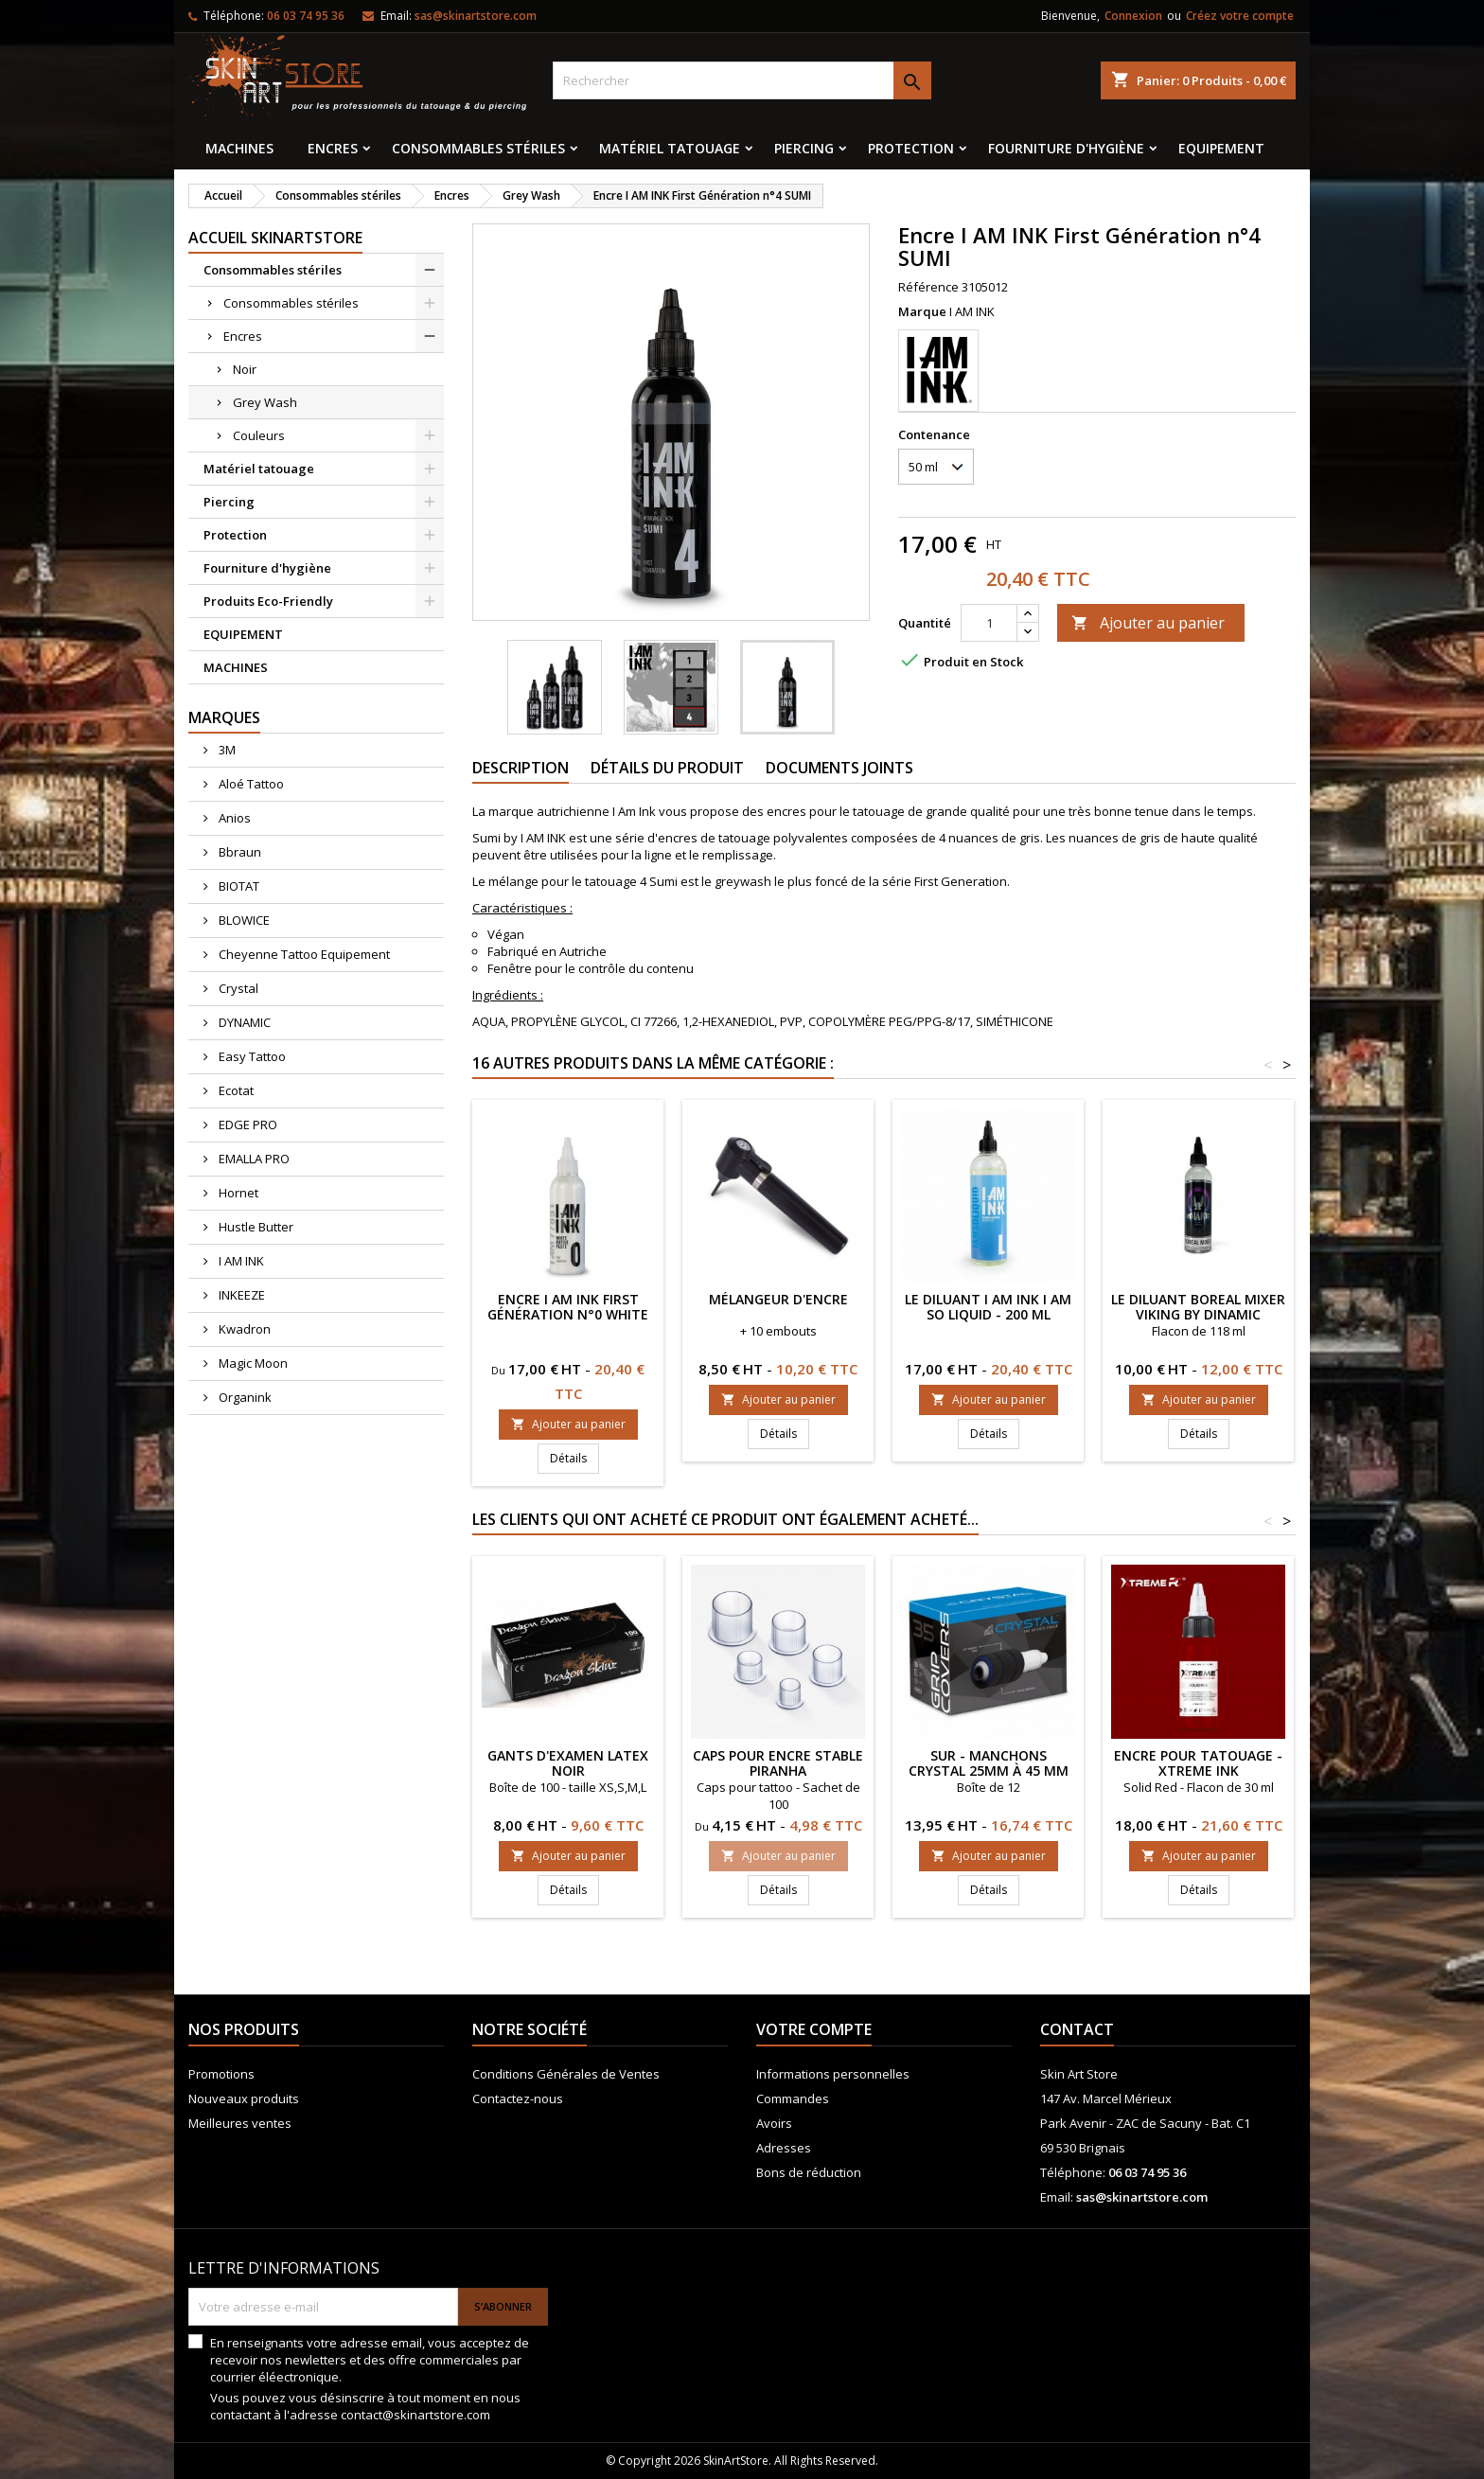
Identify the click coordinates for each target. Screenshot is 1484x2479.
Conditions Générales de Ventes (566, 2073)
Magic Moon (252, 1363)
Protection (911, 148)
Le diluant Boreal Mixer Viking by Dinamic (1198, 1306)
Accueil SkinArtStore (275, 237)
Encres (333, 148)
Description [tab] (520, 767)
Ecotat (235, 1090)
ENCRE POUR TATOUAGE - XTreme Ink (1198, 1763)
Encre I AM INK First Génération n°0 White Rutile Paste (567, 1314)
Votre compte (814, 2029)
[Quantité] (989, 623)
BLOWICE (243, 920)
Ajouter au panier (1148, 622)
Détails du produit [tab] (667, 767)
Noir (244, 369)
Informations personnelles (833, 2073)
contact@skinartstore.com (415, 2414)
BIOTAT (237, 885)
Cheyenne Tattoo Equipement (303, 954)
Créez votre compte (1240, 16)
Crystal (237, 988)
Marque (922, 311)
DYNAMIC (243, 1022)
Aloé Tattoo (250, 783)
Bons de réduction (808, 2172)
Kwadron (243, 1328)
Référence (928, 286)
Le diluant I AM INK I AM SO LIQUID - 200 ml (988, 1306)
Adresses (783, 2147)
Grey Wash (265, 402)
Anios (233, 817)
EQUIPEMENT (1221, 148)
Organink (244, 1397)
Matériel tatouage (669, 148)
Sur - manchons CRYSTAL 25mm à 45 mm (989, 1763)
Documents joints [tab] (839, 767)
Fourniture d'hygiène (1066, 148)
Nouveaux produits (243, 2098)
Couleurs (259, 435)
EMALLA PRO (253, 1158)
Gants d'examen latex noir (567, 1763)
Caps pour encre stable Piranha (778, 1763)
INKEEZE (240, 1294)
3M (226, 749)
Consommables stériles (478, 148)
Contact (1077, 2029)
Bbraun (238, 851)
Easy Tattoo (251, 1056)
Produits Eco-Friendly (268, 601)
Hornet (237, 1192)
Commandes (792, 2098)
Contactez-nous (517, 2098)
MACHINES (239, 148)
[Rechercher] (742, 80)
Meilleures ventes (240, 2123)
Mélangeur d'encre (778, 1299)
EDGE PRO (246, 1124)
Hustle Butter (254, 1226)
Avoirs (774, 2123)
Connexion (1133, 16)
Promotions (221, 2073)
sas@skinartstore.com (476, 16)
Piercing (804, 148)
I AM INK (240, 1260)
